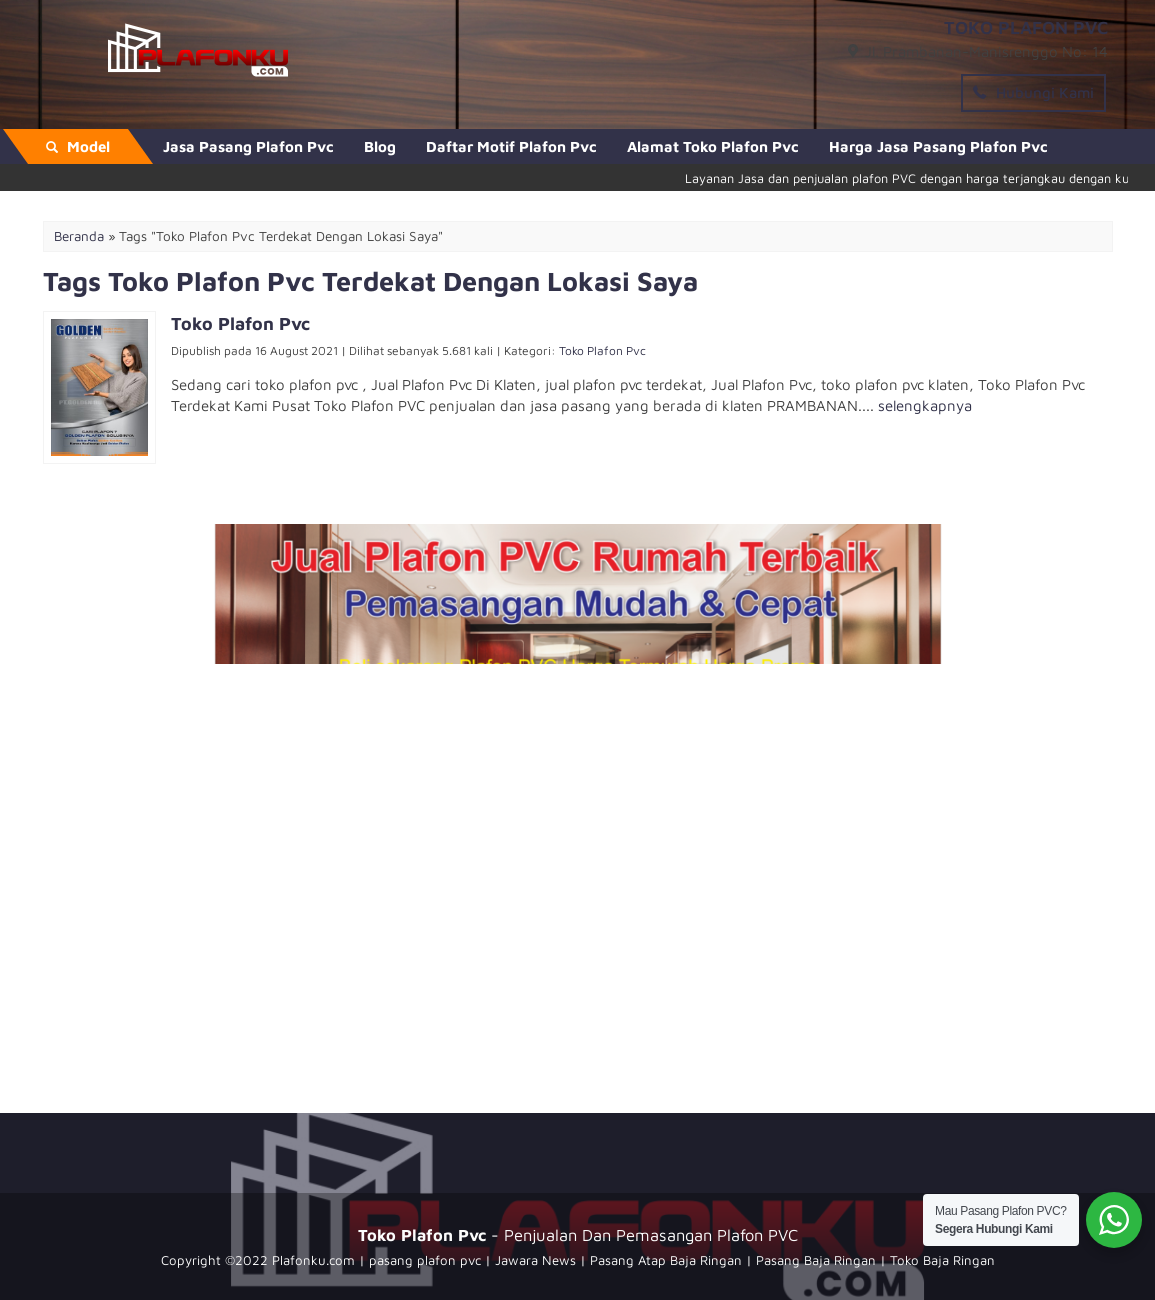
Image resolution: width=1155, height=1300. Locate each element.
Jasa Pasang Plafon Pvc (248, 146)
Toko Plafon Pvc (602, 350)
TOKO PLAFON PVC (1026, 27)
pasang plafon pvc (425, 1260)
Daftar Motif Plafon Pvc (511, 146)
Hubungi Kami (1033, 92)
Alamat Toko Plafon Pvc (713, 146)
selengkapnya (925, 405)
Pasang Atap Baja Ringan (666, 1260)
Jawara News (535, 1260)
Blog (380, 146)
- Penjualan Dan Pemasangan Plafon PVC (578, 1234)
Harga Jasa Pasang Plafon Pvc (938, 146)
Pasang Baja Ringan (816, 1260)
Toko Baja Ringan (942, 1260)
